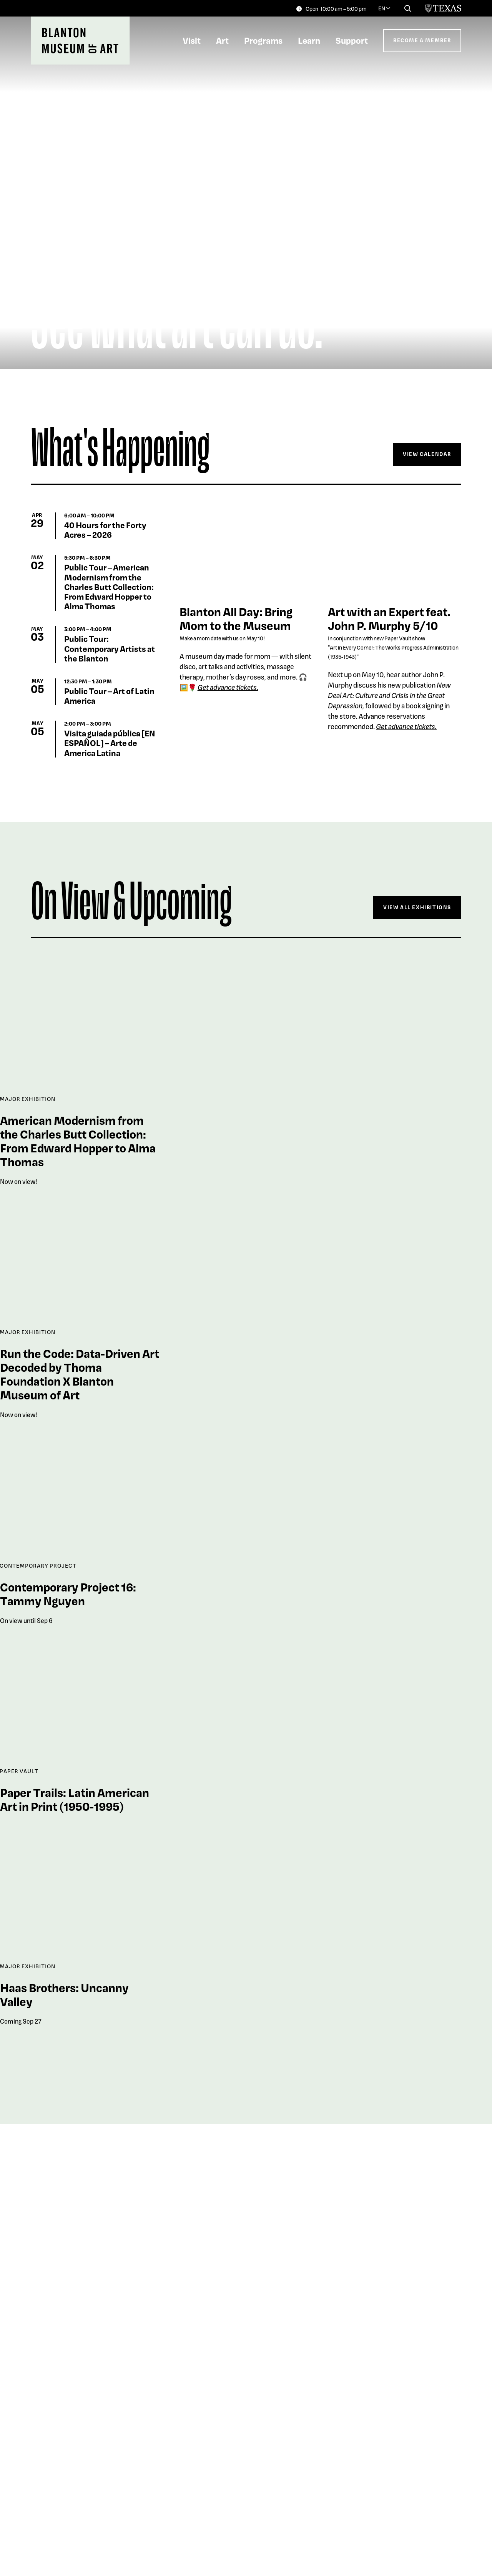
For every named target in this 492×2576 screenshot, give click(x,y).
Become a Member (422, 40)
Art (222, 40)
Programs (263, 40)
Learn (309, 40)
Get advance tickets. (406, 726)
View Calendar (427, 454)
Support (352, 40)
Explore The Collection (411, 2455)
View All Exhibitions (417, 907)
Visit (192, 40)
